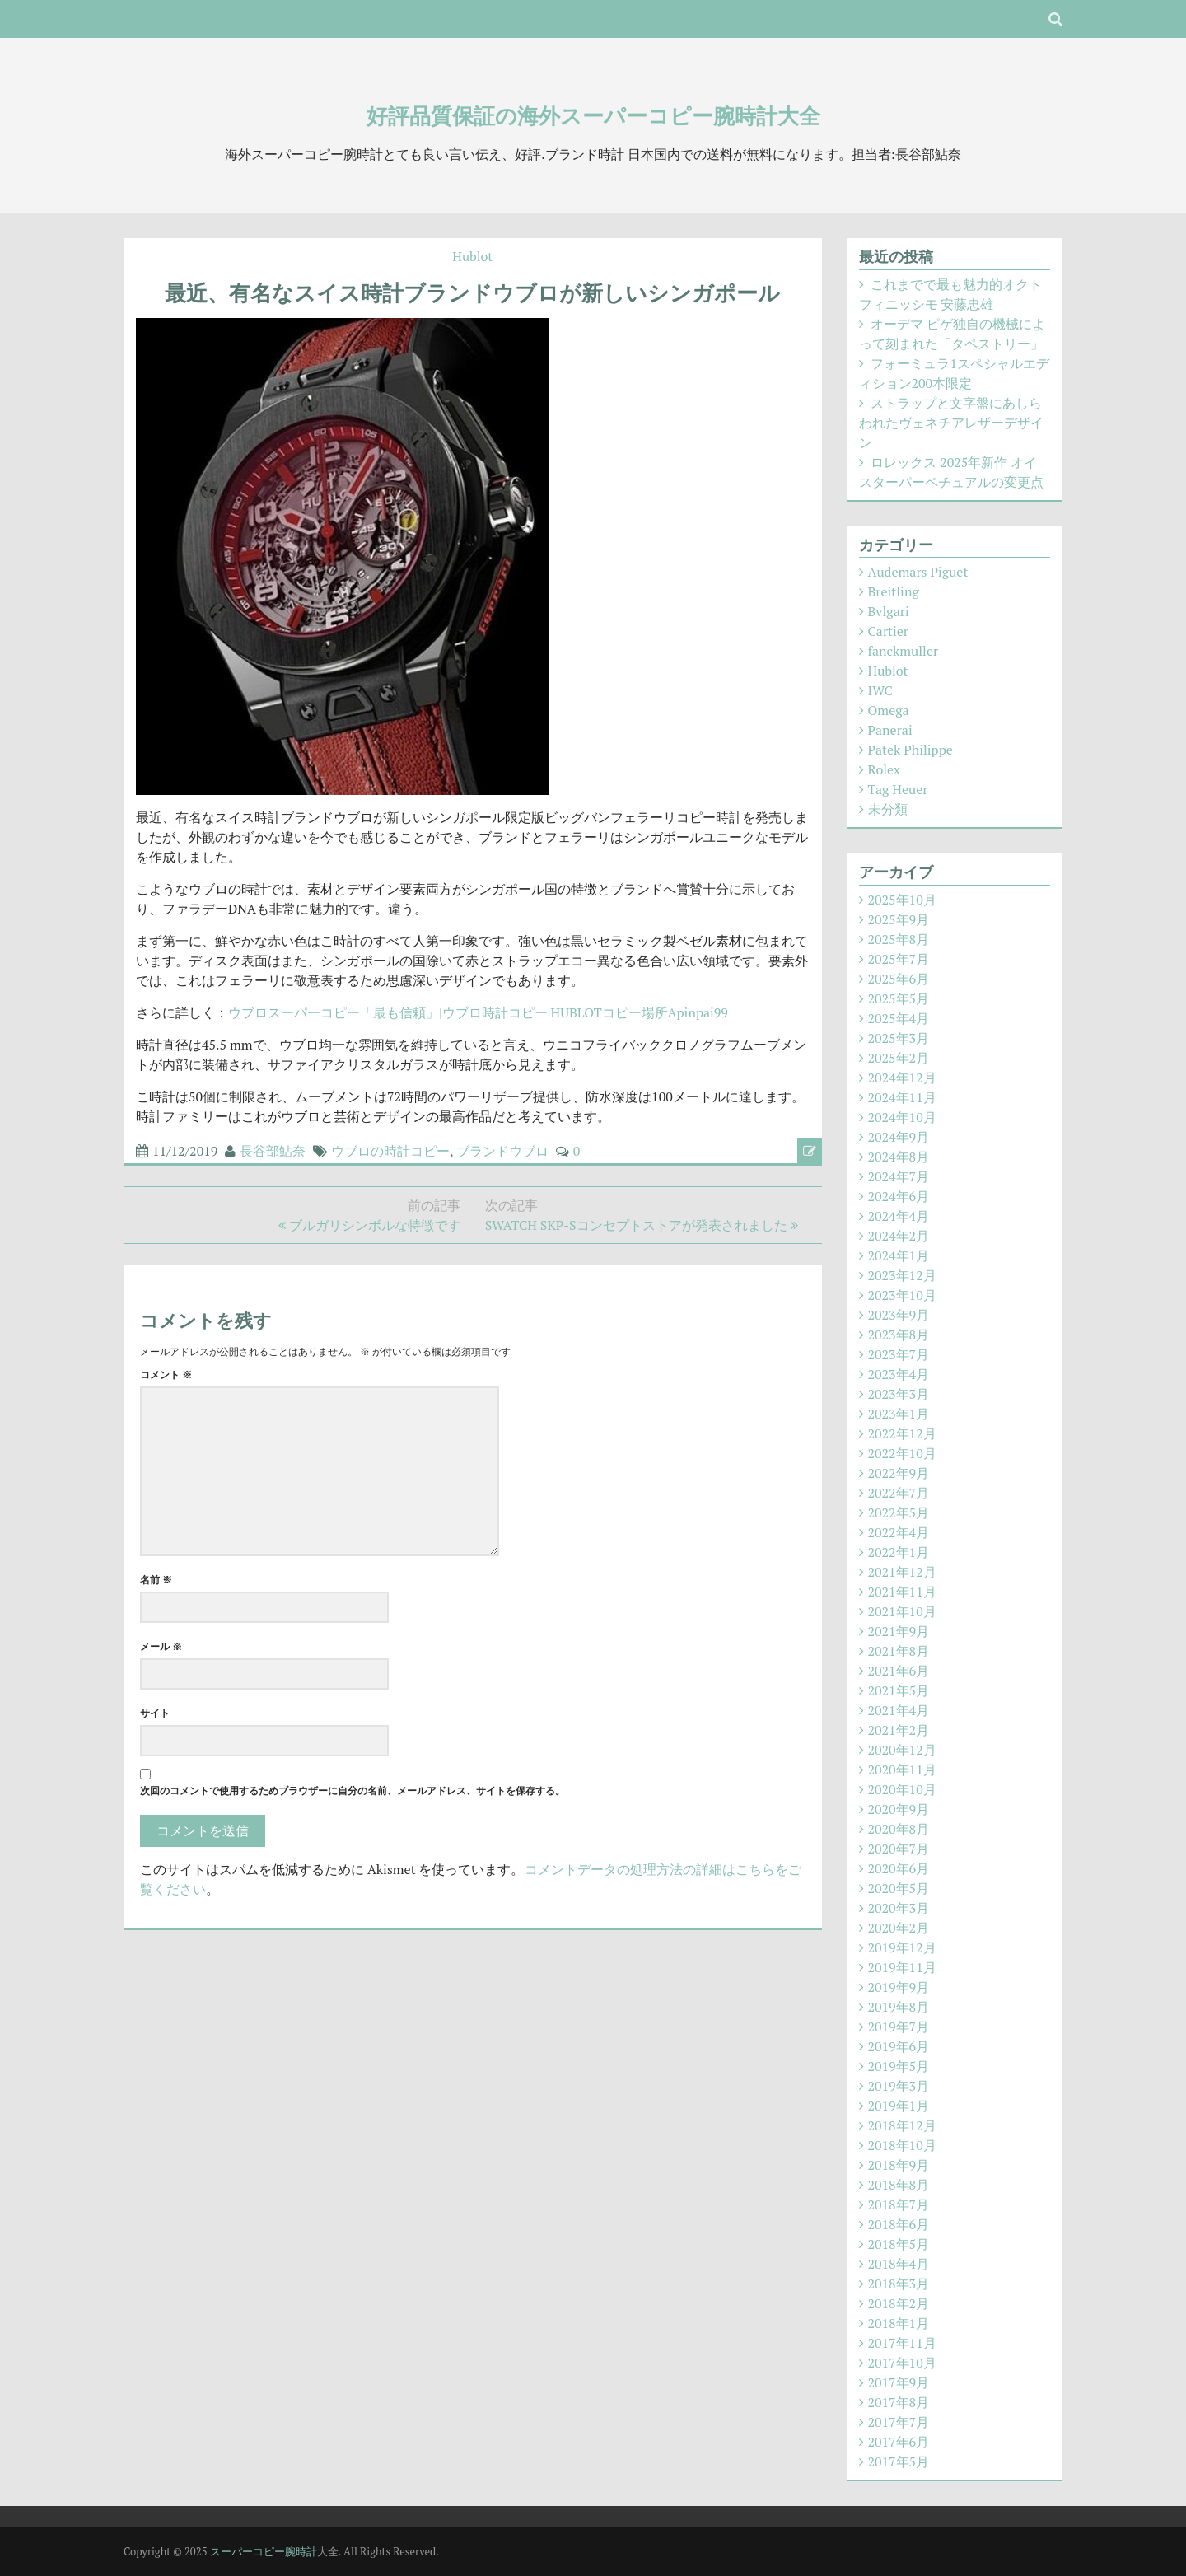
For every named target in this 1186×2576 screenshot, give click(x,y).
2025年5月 (899, 998)
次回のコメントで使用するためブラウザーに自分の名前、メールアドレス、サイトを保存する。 (352, 1790)
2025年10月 (902, 900)
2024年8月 (899, 1157)
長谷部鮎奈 (273, 1151)
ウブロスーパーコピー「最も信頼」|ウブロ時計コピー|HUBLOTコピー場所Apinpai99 (478, 1012)
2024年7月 (899, 1176)
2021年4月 (899, 1710)
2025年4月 (899, 1018)
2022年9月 (899, 1473)
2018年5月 (899, 2244)
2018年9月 (899, 2165)
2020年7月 (899, 1849)
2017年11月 (902, 2343)
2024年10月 (902, 1117)
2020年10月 (902, 1789)
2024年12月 (902, 1077)
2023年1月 (899, 1414)
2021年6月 (899, 1671)
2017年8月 (899, 2402)
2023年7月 (899, 1354)
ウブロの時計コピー (390, 1151)
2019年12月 (902, 1947)
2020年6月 (899, 1868)
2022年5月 (899, 1512)
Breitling (893, 591)
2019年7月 (899, 2026)
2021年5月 (899, 1690)
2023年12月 (902, 1275)
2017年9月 (899, 2382)
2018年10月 (902, 2145)
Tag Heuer (898, 789)
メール (161, 1646)
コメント (166, 1374)
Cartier (888, 631)
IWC (880, 690)
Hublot (472, 256)
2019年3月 (899, 2086)
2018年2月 (899, 2303)
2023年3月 (899, 1394)
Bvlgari (888, 611)
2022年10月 (902, 1453)
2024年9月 (899, 1137)
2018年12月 (902, 2125)
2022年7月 (899, 1493)
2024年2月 (899, 1236)
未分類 (888, 809)
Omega (888, 710)
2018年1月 (899, 2323)
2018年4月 (899, 2264)
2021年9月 (899, 1631)
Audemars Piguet (918, 572)
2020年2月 (899, 1928)
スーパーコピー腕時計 (263, 2551)
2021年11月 (902, 1592)
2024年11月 (902, 1097)
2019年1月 (899, 2106)
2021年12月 (902, 1572)
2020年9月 (899, 1809)
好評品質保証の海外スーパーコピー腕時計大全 (593, 115)
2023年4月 (899, 1374)
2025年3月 (899, 1038)
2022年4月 (899, 1532)
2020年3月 (899, 1908)
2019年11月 (902, 1967)
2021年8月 (899, 1651)
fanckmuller (903, 651)
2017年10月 (902, 2363)
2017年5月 (899, 2461)
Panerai (890, 730)
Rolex (884, 769)
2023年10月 (902, 1295)
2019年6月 (899, 2046)
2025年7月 (899, 959)
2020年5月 (899, 1888)
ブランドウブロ (502, 1151)
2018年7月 (899, 2204)
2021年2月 (899, 1730)
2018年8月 (899, 2185)
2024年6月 (899, 1196)
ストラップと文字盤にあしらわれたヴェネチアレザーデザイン (951, 422)
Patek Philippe (910, 750)
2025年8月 (899, 939)
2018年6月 (899, 2224)
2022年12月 (902, 1433)
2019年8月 (899, 2007)
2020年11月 (902, 1769)
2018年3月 (899, 2283)
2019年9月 (899, 1987)
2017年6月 (899, 2442)
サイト (155, 1713)
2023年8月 (899, 1334)
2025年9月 (899, 919)
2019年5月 (899, 2066)
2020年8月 (899, 1829)
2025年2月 (899, 1058)
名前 (156, 1579)
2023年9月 (899, 1315)
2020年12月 (902, 1750)
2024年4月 (899, 1216)
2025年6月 (899, 979)
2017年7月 (899, 2422)
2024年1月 (899, 1255)
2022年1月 (899, 1552)
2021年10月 (902, 1611)
